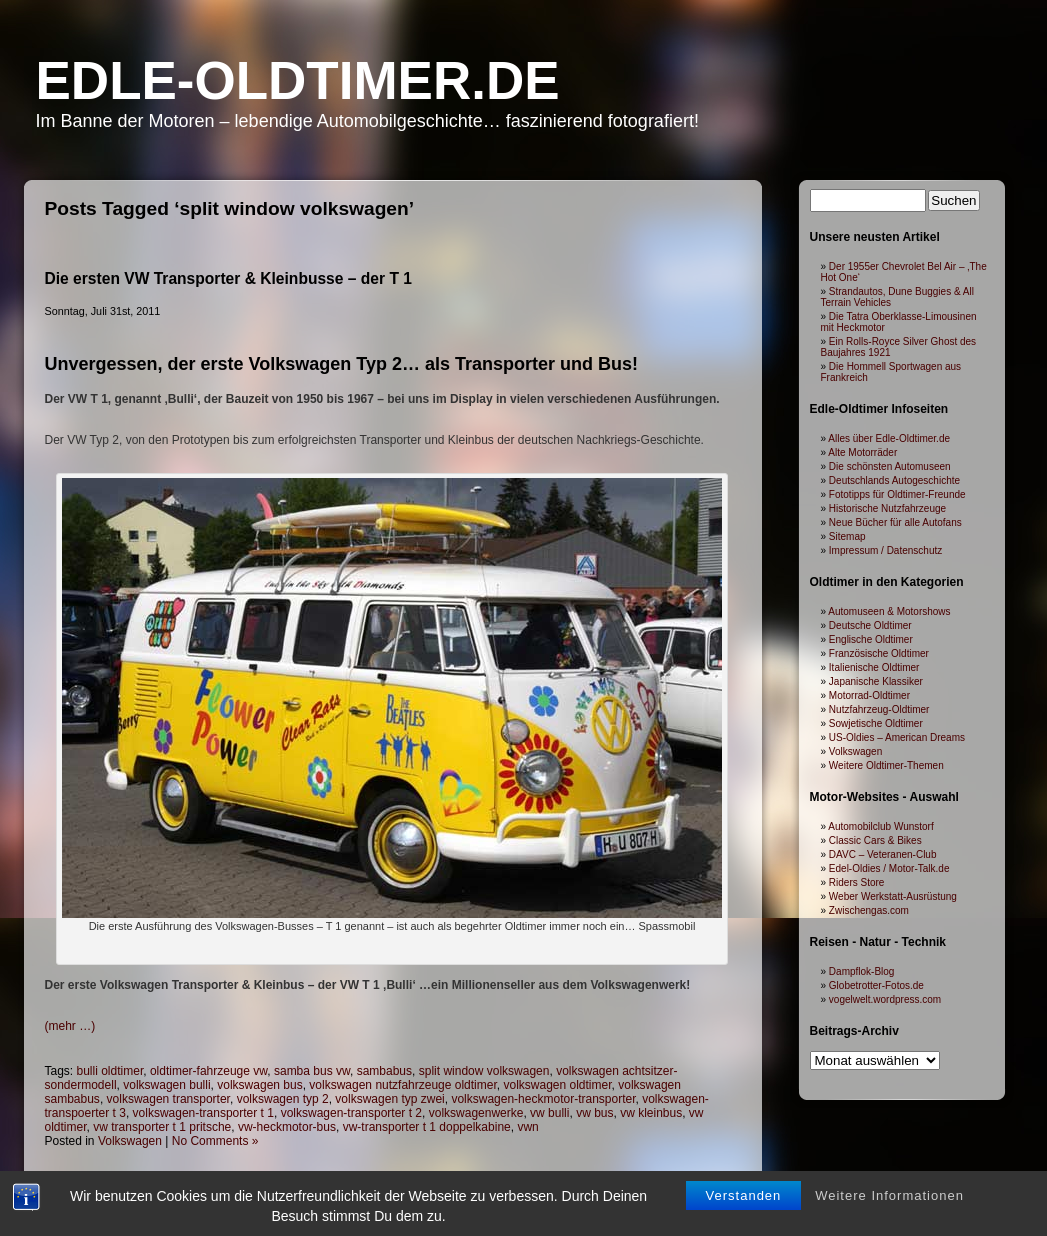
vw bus (594, 1113)
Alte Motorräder (862, 452)
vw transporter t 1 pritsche (162, 1127)
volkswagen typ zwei (389, 1099)
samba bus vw (312, 1071)
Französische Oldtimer (879, 653)
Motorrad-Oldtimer (869, 695)
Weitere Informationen (889, 1195)
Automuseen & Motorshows (889, 611)
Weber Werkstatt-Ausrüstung (893, 896)
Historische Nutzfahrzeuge (887, 508)
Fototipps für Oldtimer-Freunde (897, 494)
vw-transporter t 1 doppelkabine (427, 1127)
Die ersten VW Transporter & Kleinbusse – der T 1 (228, 278)
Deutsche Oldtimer (870, 625)
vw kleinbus (651, 1113)
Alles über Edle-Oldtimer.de (889, 438)
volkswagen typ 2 (283, 1099)
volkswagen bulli (166, 1085)
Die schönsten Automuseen (890, 466)
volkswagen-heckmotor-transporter (543, 1099)
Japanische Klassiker (876, 681)
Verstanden (744, 1195)
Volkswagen (130, 1141)
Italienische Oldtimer (874, 667)
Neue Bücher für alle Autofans (895, 522)
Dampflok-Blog (862, 971)
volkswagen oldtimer (557, 1085)
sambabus (384, 1071)
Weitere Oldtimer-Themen (886, 765)
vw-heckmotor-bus (287, 1127)
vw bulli (549, 1113)
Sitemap (847, 536)
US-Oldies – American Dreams (897, 737)
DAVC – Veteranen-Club (883, 854)
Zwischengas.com (869, 910)
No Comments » (215, 1141)
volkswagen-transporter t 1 (203, 1113)
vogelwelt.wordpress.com (885, 999)
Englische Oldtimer (871, 639)
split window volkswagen (484, 1071)
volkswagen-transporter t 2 (351, 1113)
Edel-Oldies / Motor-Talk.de (889, 868)
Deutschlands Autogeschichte (894, 480)
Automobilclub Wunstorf (880, 826)
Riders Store (857, 882)
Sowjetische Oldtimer (876, 723)
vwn (527, 1127)
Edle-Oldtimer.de (298, 80)
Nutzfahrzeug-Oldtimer (879, 709)
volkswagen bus (259, 1085)
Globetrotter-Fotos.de (876, 985)
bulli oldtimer (110, 1071)
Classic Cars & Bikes (875, 840)
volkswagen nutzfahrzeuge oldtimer (402, 1085)
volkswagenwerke (476, 1113)
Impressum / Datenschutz (885, 550)
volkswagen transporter (168, 1099)
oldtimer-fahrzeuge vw (208, 1071)
